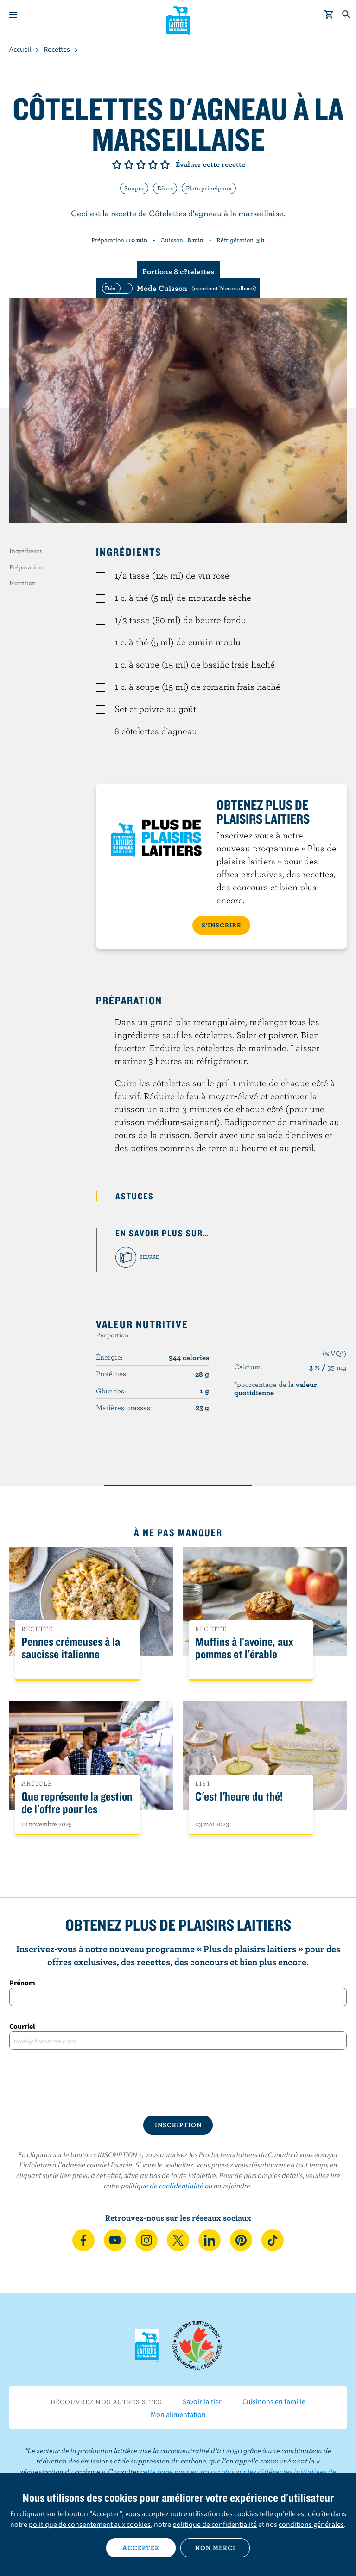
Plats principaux (209, 188)
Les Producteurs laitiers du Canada (178, 19)
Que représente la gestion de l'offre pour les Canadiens (77, 1809)
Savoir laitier (202, 2401)
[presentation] (178, 2083)
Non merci (215, 2547)
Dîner (165, 188)
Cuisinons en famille (273, 2401)
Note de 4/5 (153, 164)
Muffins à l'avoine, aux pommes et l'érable (244, 1648)
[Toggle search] (346, 15)
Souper (134, 188)
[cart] (329, 15)
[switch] (178, 288)
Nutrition (22, 582)
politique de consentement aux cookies (90, 2524)
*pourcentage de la (275, 1388)
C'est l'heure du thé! (239, 1796)
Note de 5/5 (165, 164)
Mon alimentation (178, 2414)
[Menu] (13, 15)
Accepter (140, 2547)
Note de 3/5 (141, 164)
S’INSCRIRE (221, 925)
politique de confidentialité (162, 2185)
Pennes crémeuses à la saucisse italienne (70, 1648)
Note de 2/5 (129, 164)
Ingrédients (25, 550)
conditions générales (311, 2524)
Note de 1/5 (117, 164)
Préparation (25, 567)
